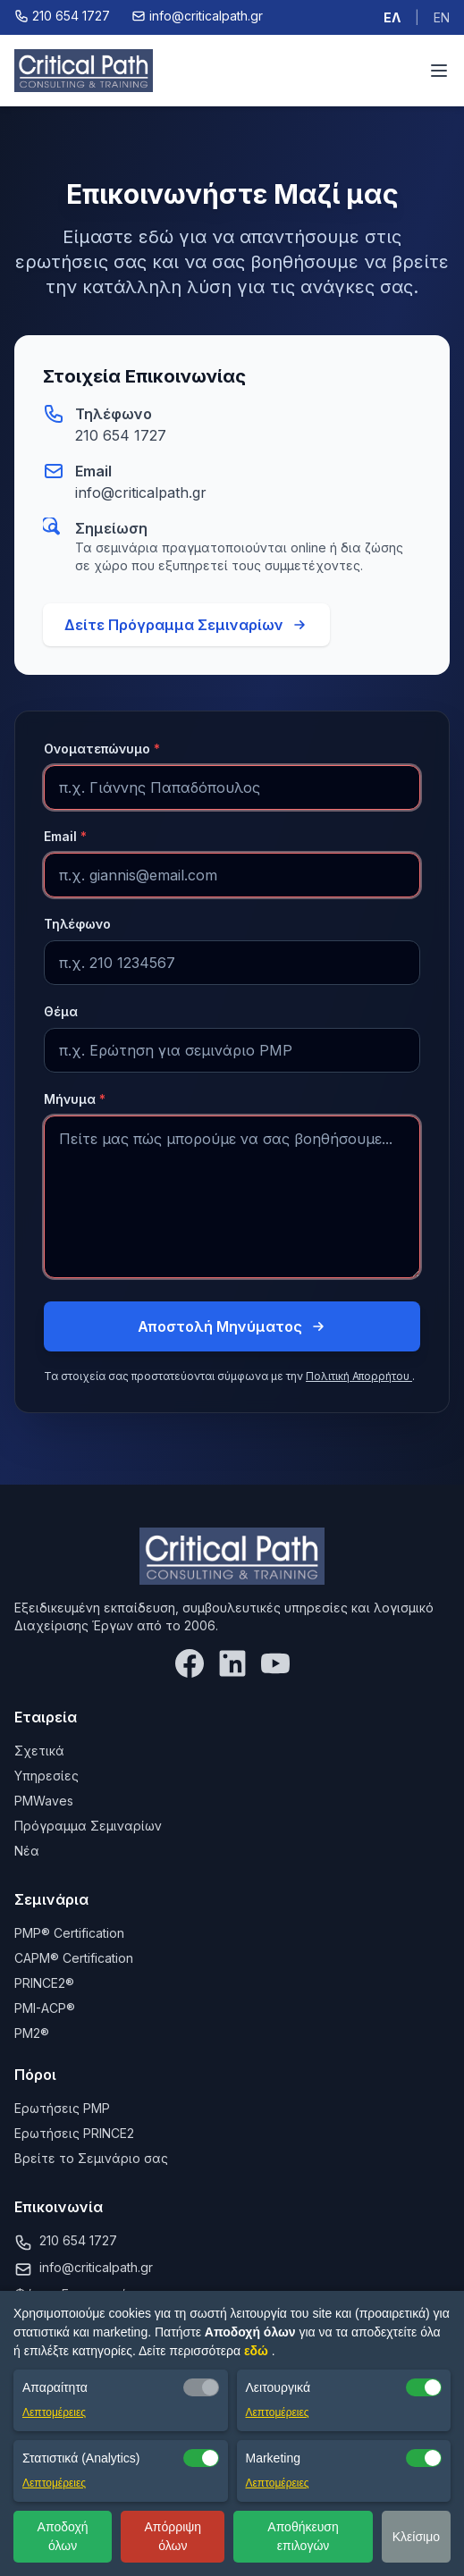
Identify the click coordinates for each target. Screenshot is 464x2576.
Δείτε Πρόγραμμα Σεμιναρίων (186, 625)
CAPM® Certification (73, 1958)
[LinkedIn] (232, 1663)
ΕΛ (392, 17)
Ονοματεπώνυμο (102, 748)
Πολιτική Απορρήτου (359, 1376)
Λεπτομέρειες (54, 2412)
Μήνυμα (74, 1099)
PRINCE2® (44, 1983)
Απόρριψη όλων (172, 2536)
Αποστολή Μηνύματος (232, 1326)
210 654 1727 (120, 435)
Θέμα (61, 1011)
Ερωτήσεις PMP (62, 2108)
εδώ (258, 2351)
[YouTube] (275, 1663)
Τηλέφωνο (77, 923)
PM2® (31, 2033)
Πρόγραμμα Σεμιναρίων (88, 1825)
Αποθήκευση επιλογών (302, 2536)
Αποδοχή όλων (63, 2536)
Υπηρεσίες (46, 1775)
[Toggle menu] (439, 70)
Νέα (26, 1850)
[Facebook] (189, 1663)
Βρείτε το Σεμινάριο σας (91, 2158)
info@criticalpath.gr (141, 492)
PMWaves (43, 1800)
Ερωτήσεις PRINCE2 (74, 2133)
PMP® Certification (69, 1932)
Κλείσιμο (416, 2537)
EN (442, 17)
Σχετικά (39, 1750)
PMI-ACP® (44, 2008)
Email (65, 836)
